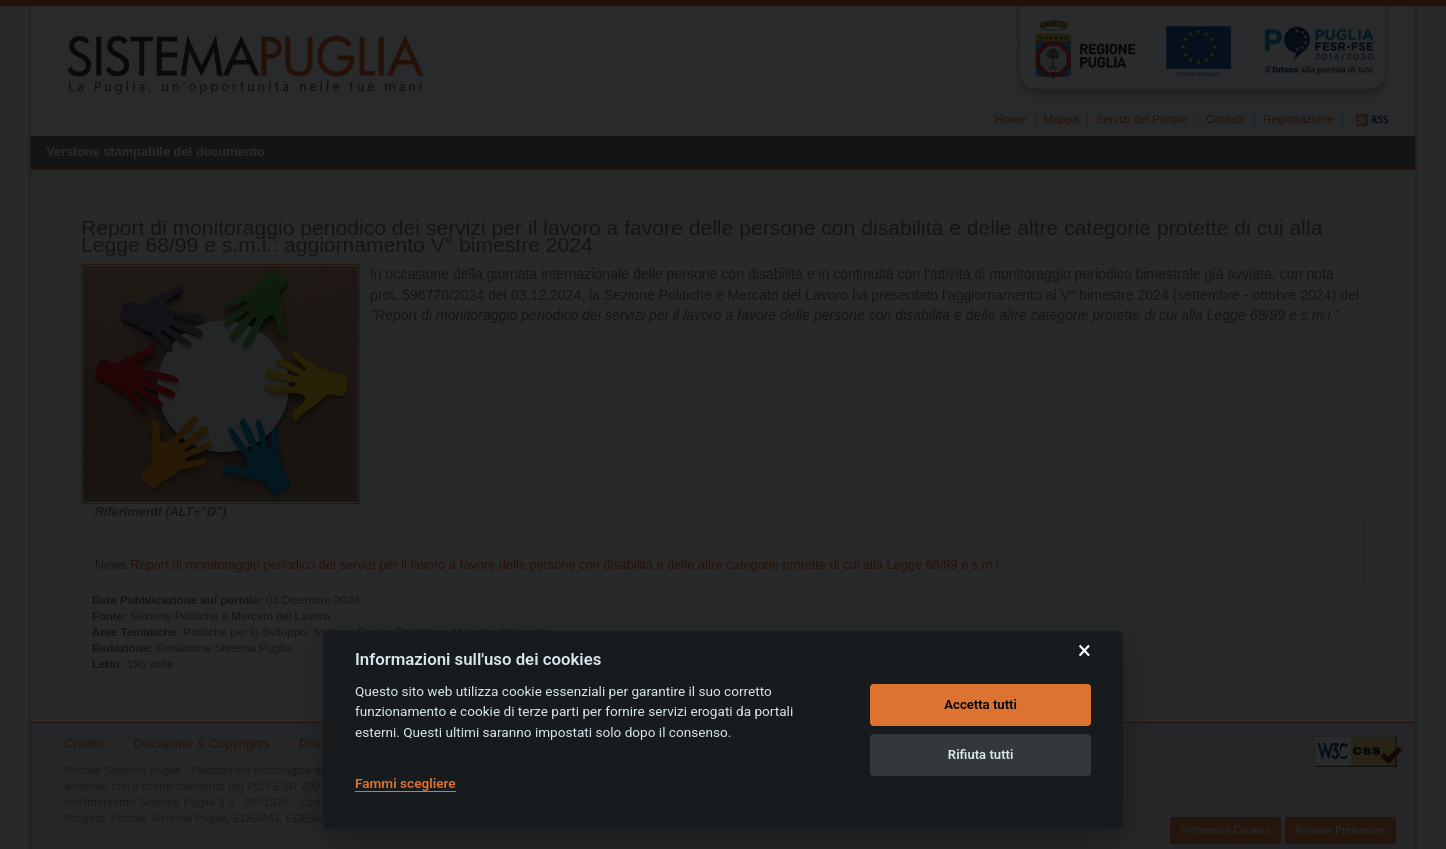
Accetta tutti (980, 704)
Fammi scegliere (405, 783)
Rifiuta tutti (981, 754)
